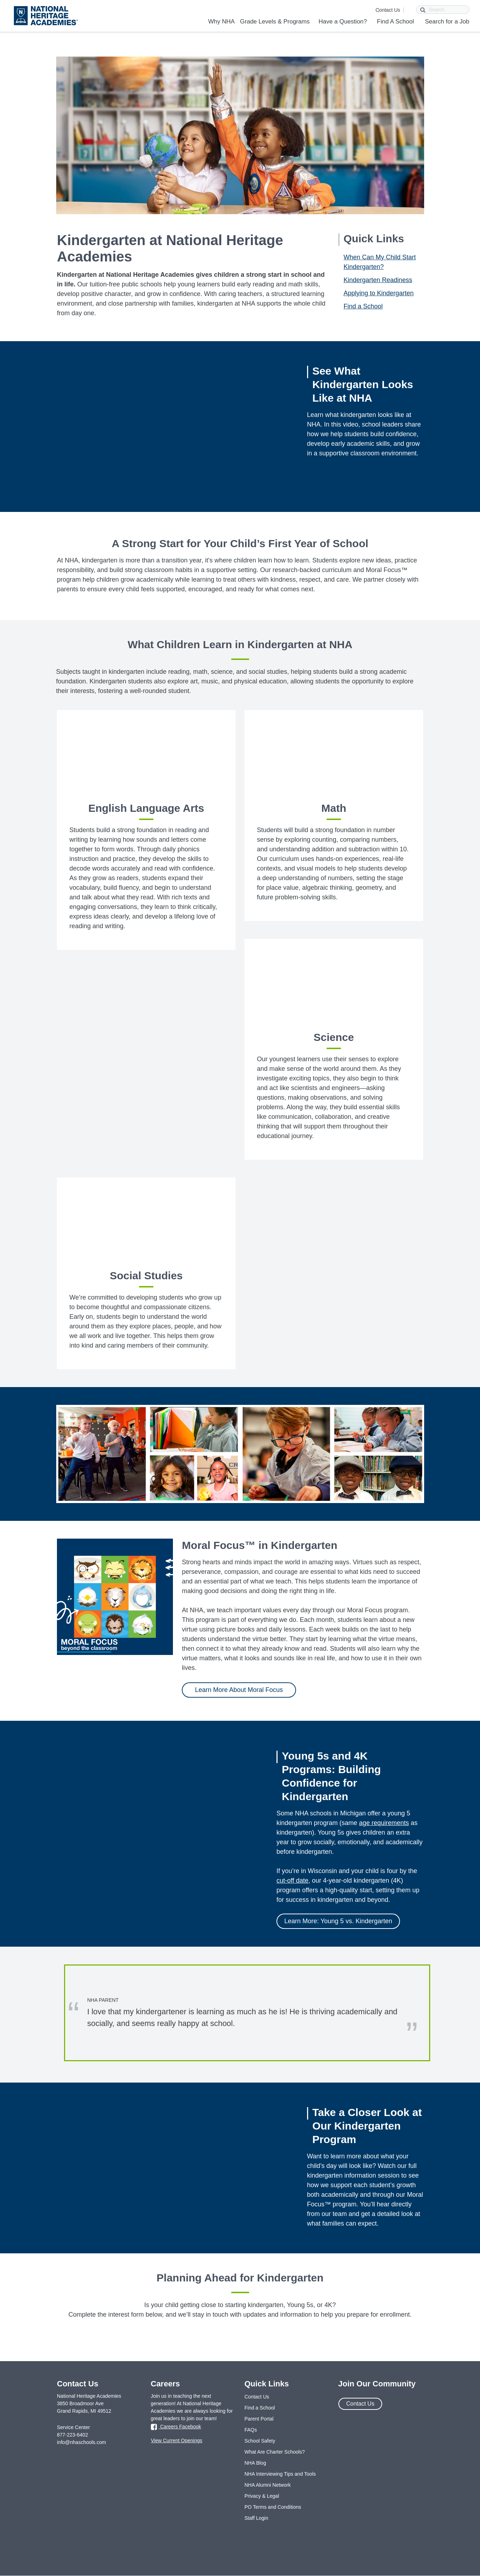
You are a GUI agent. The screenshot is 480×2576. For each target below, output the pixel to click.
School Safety (259, 2441)
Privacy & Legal (261, 2496)
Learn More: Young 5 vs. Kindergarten (338, 1921)
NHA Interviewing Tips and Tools (280, 2474)
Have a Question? (342, 21)
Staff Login (256, 2518)
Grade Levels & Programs (275, 21)
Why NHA (221, 21)
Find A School (395, 21)
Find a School (363, 306)
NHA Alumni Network (267, 2485)
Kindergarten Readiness (378, 280)
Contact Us (387, 10)
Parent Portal (259, 2419)
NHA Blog (255, 2463)
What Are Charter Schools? (274, 2452)
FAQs (250, 2430)
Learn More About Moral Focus (239, 1689)
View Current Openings (176, 2440)
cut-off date (292, 1880)
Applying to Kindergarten (379, 293)
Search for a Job (447, 21)
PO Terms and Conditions (272, 2507)
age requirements (384, 1822)
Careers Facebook (176, 2427)
